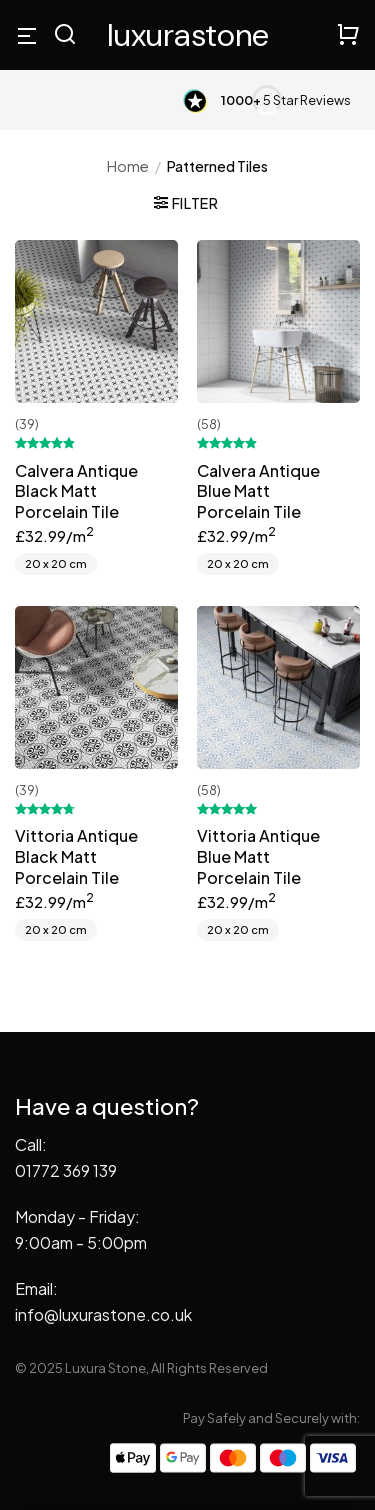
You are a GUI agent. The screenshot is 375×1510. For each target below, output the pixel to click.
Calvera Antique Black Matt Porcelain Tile (76, 492)
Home (128, 166)
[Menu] (27, 35)
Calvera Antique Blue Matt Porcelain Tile (258, 492)
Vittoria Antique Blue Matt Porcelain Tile (258, 857)
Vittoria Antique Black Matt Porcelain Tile (76, 857)
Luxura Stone (188, 35)
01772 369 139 (66, 1170)
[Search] (65, 35)
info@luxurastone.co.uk (103, 1314)
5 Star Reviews (286, 100)
